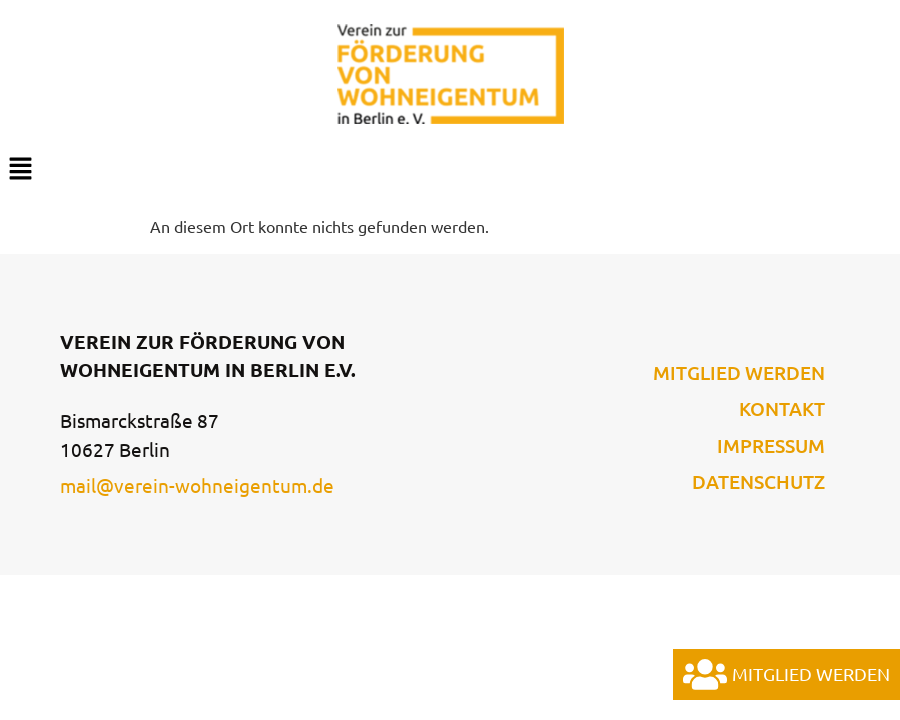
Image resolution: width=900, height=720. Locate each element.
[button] (450, 169)
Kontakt (782, 409)
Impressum (771, 446)
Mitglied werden (739, 373)
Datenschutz (758, 482)
